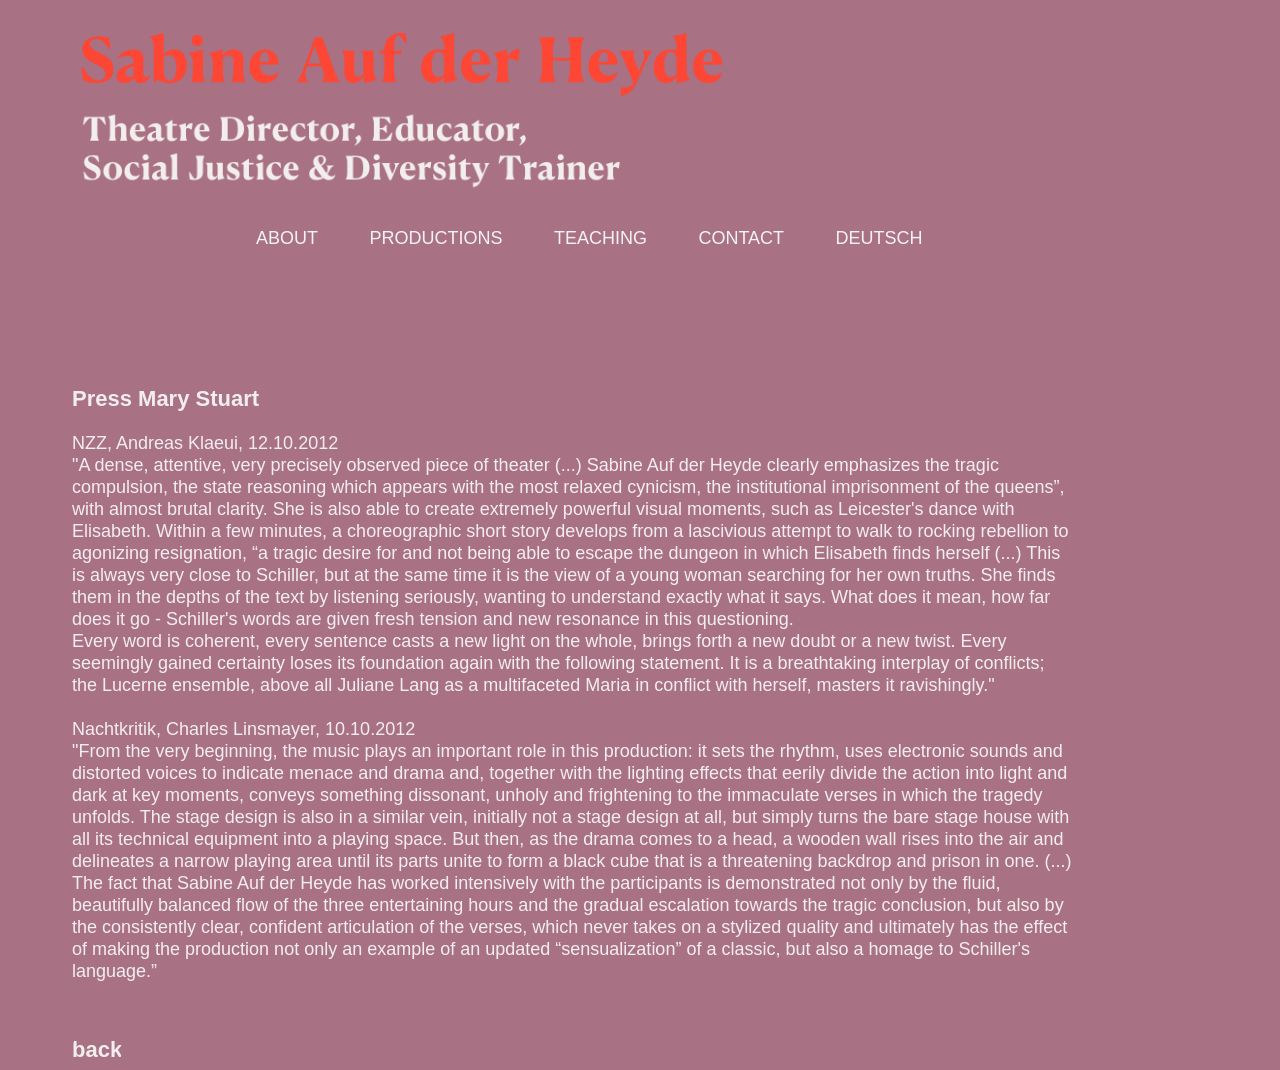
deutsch (879, 238)
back (97, 1049)
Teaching (600, 238)
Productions (435, 238)
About (287, 238)
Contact (741, 238)
